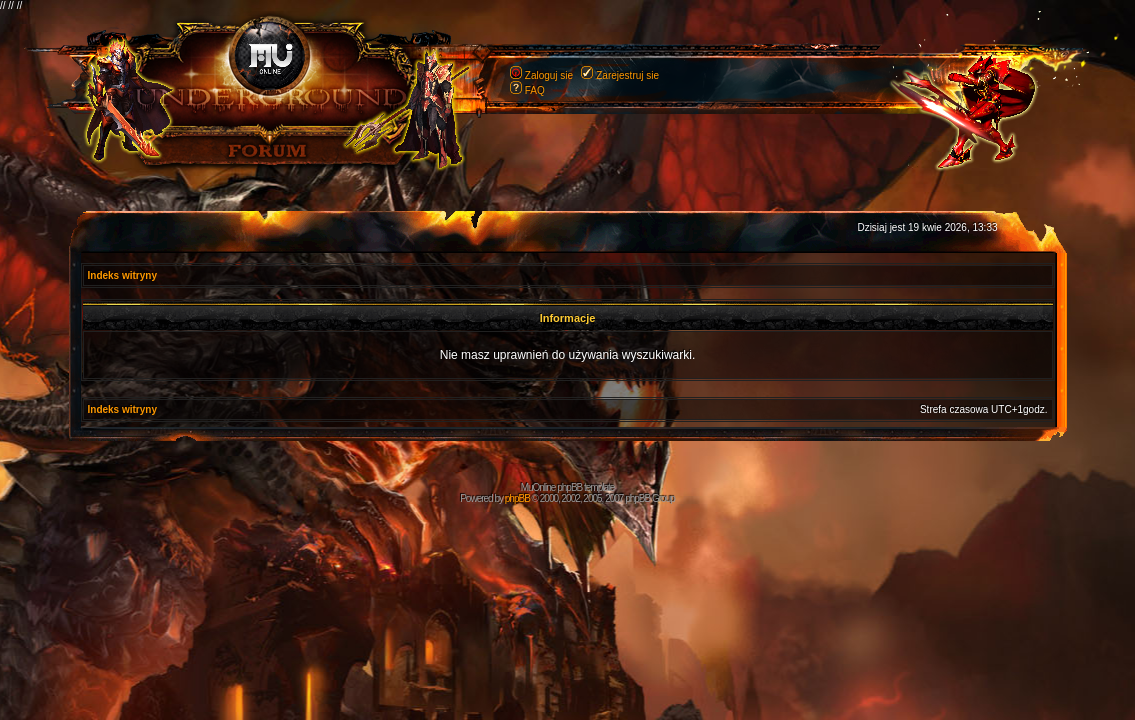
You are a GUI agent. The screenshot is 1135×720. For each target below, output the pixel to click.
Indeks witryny (122, 275)
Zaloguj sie (549, 75)
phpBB (517, 498)
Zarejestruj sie (627, 75)
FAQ (535, 90)
